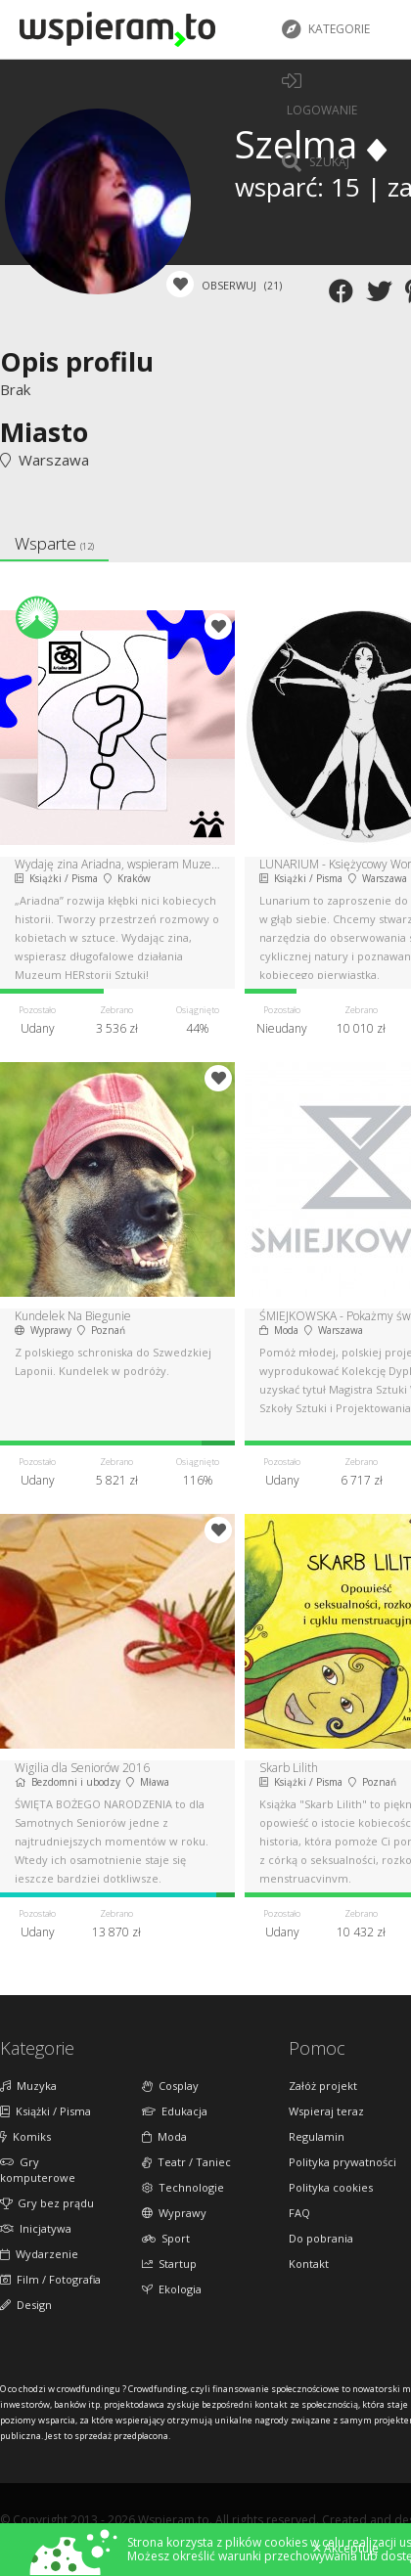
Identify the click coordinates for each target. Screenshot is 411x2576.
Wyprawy (174, 2212)
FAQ (299, 2212)
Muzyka (28, 2085)
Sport (166, 2238)
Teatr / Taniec (186, 2161)
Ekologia (172, 2289)
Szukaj (315, 162)
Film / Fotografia (50, 2279)
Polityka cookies (331, 2187)
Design (26, 2304)
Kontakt (309, 2263)
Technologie (183, 2187)
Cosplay (170, 2085)
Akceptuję (346, 2548)
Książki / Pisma (45, 2111)
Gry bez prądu (47, 2203)
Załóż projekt (323, 2085)
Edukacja (174, 2111)
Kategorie (326, 29)
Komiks (25, 2136)
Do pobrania (321, 2238)
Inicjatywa (35, 2228)
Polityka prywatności (342, 2161)
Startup (169, 2263)
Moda (164, 2136)
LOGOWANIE (319, 94)
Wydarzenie (39, 2253)
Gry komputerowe (37, 2169)
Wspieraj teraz (326, 2111)
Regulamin (316, 2136)
